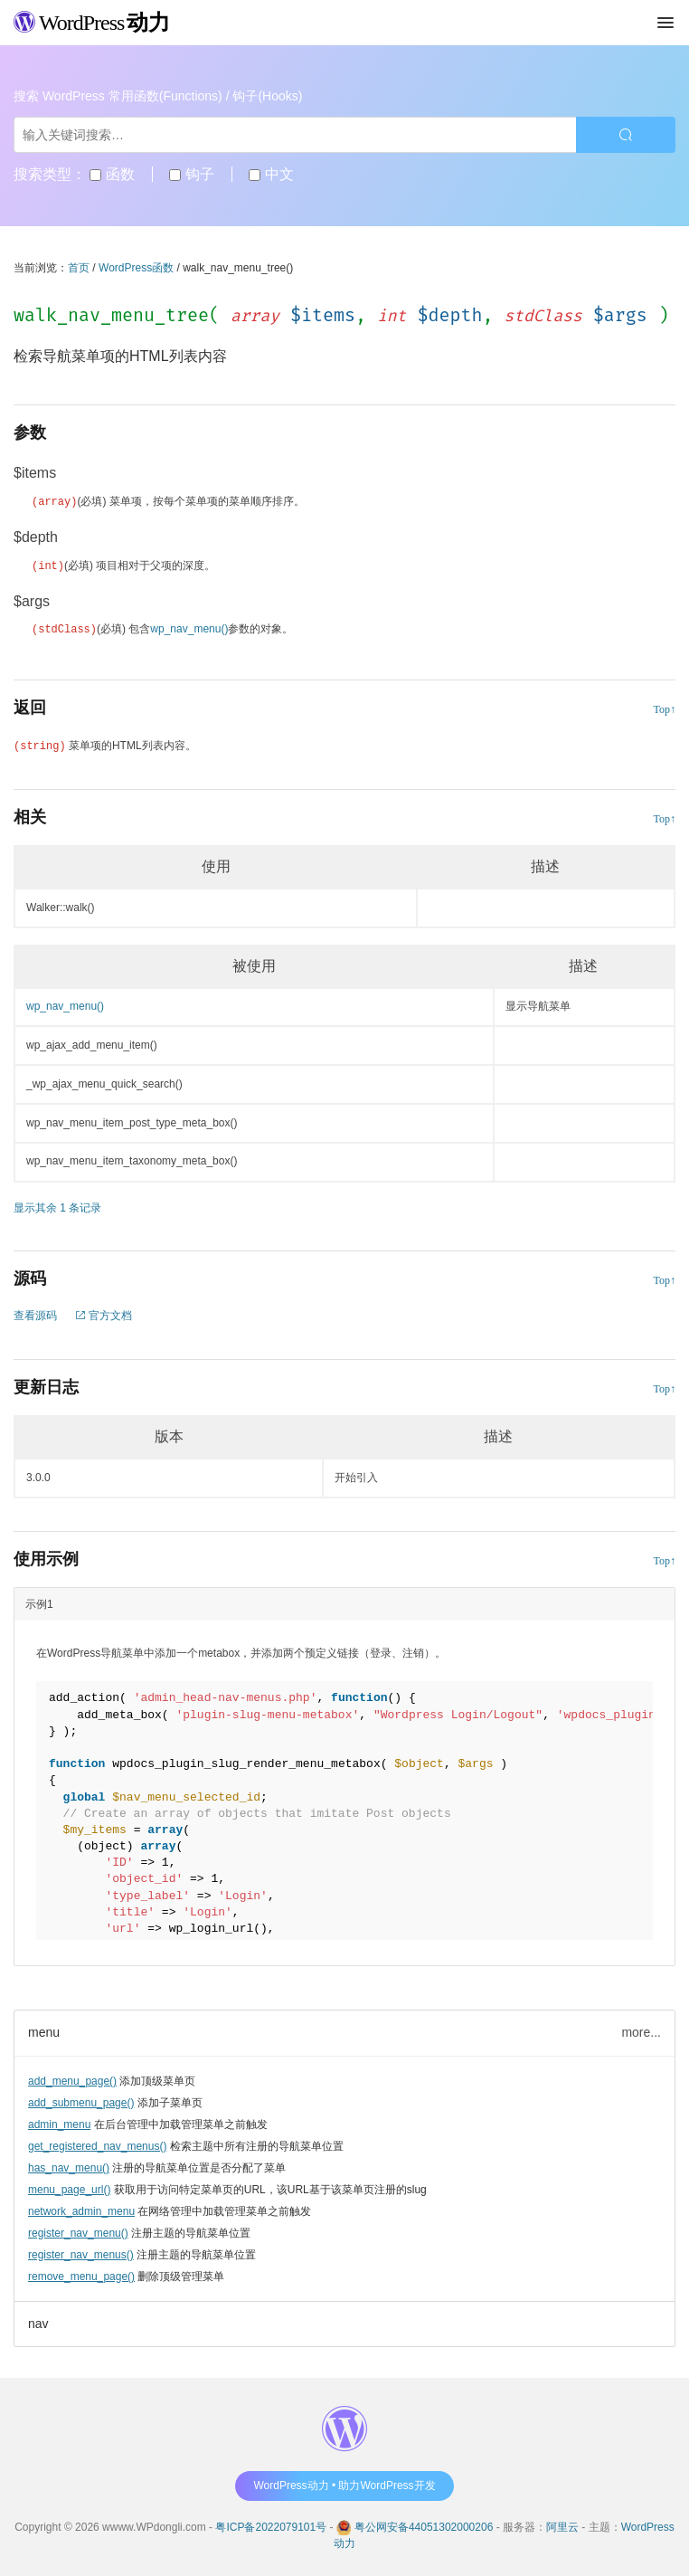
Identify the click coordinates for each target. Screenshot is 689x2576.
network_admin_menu (81, 2208)
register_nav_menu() (78, 2230)
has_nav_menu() (68, 2165)
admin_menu (59, 2121)
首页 (79, 267)
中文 (271, 174)
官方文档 (103, 1313)
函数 (112, 174)
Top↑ (665, 706)
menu (44, 2029)
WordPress (92, 22)
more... (641, 2029)
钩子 (191, 174)
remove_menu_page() (81, 2273)
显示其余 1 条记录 (57, 1205)
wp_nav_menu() (189, 627)
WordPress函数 (136, 267)
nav (38, 2321)
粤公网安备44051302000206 (423, 2524)
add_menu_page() (72, 2078)
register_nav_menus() (81, 2252)
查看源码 (35, 1313)
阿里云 (562, 2524)
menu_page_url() (69, 2187)
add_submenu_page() (81, 2100)
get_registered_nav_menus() (97, 2143)
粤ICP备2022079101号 (270, 2524)
